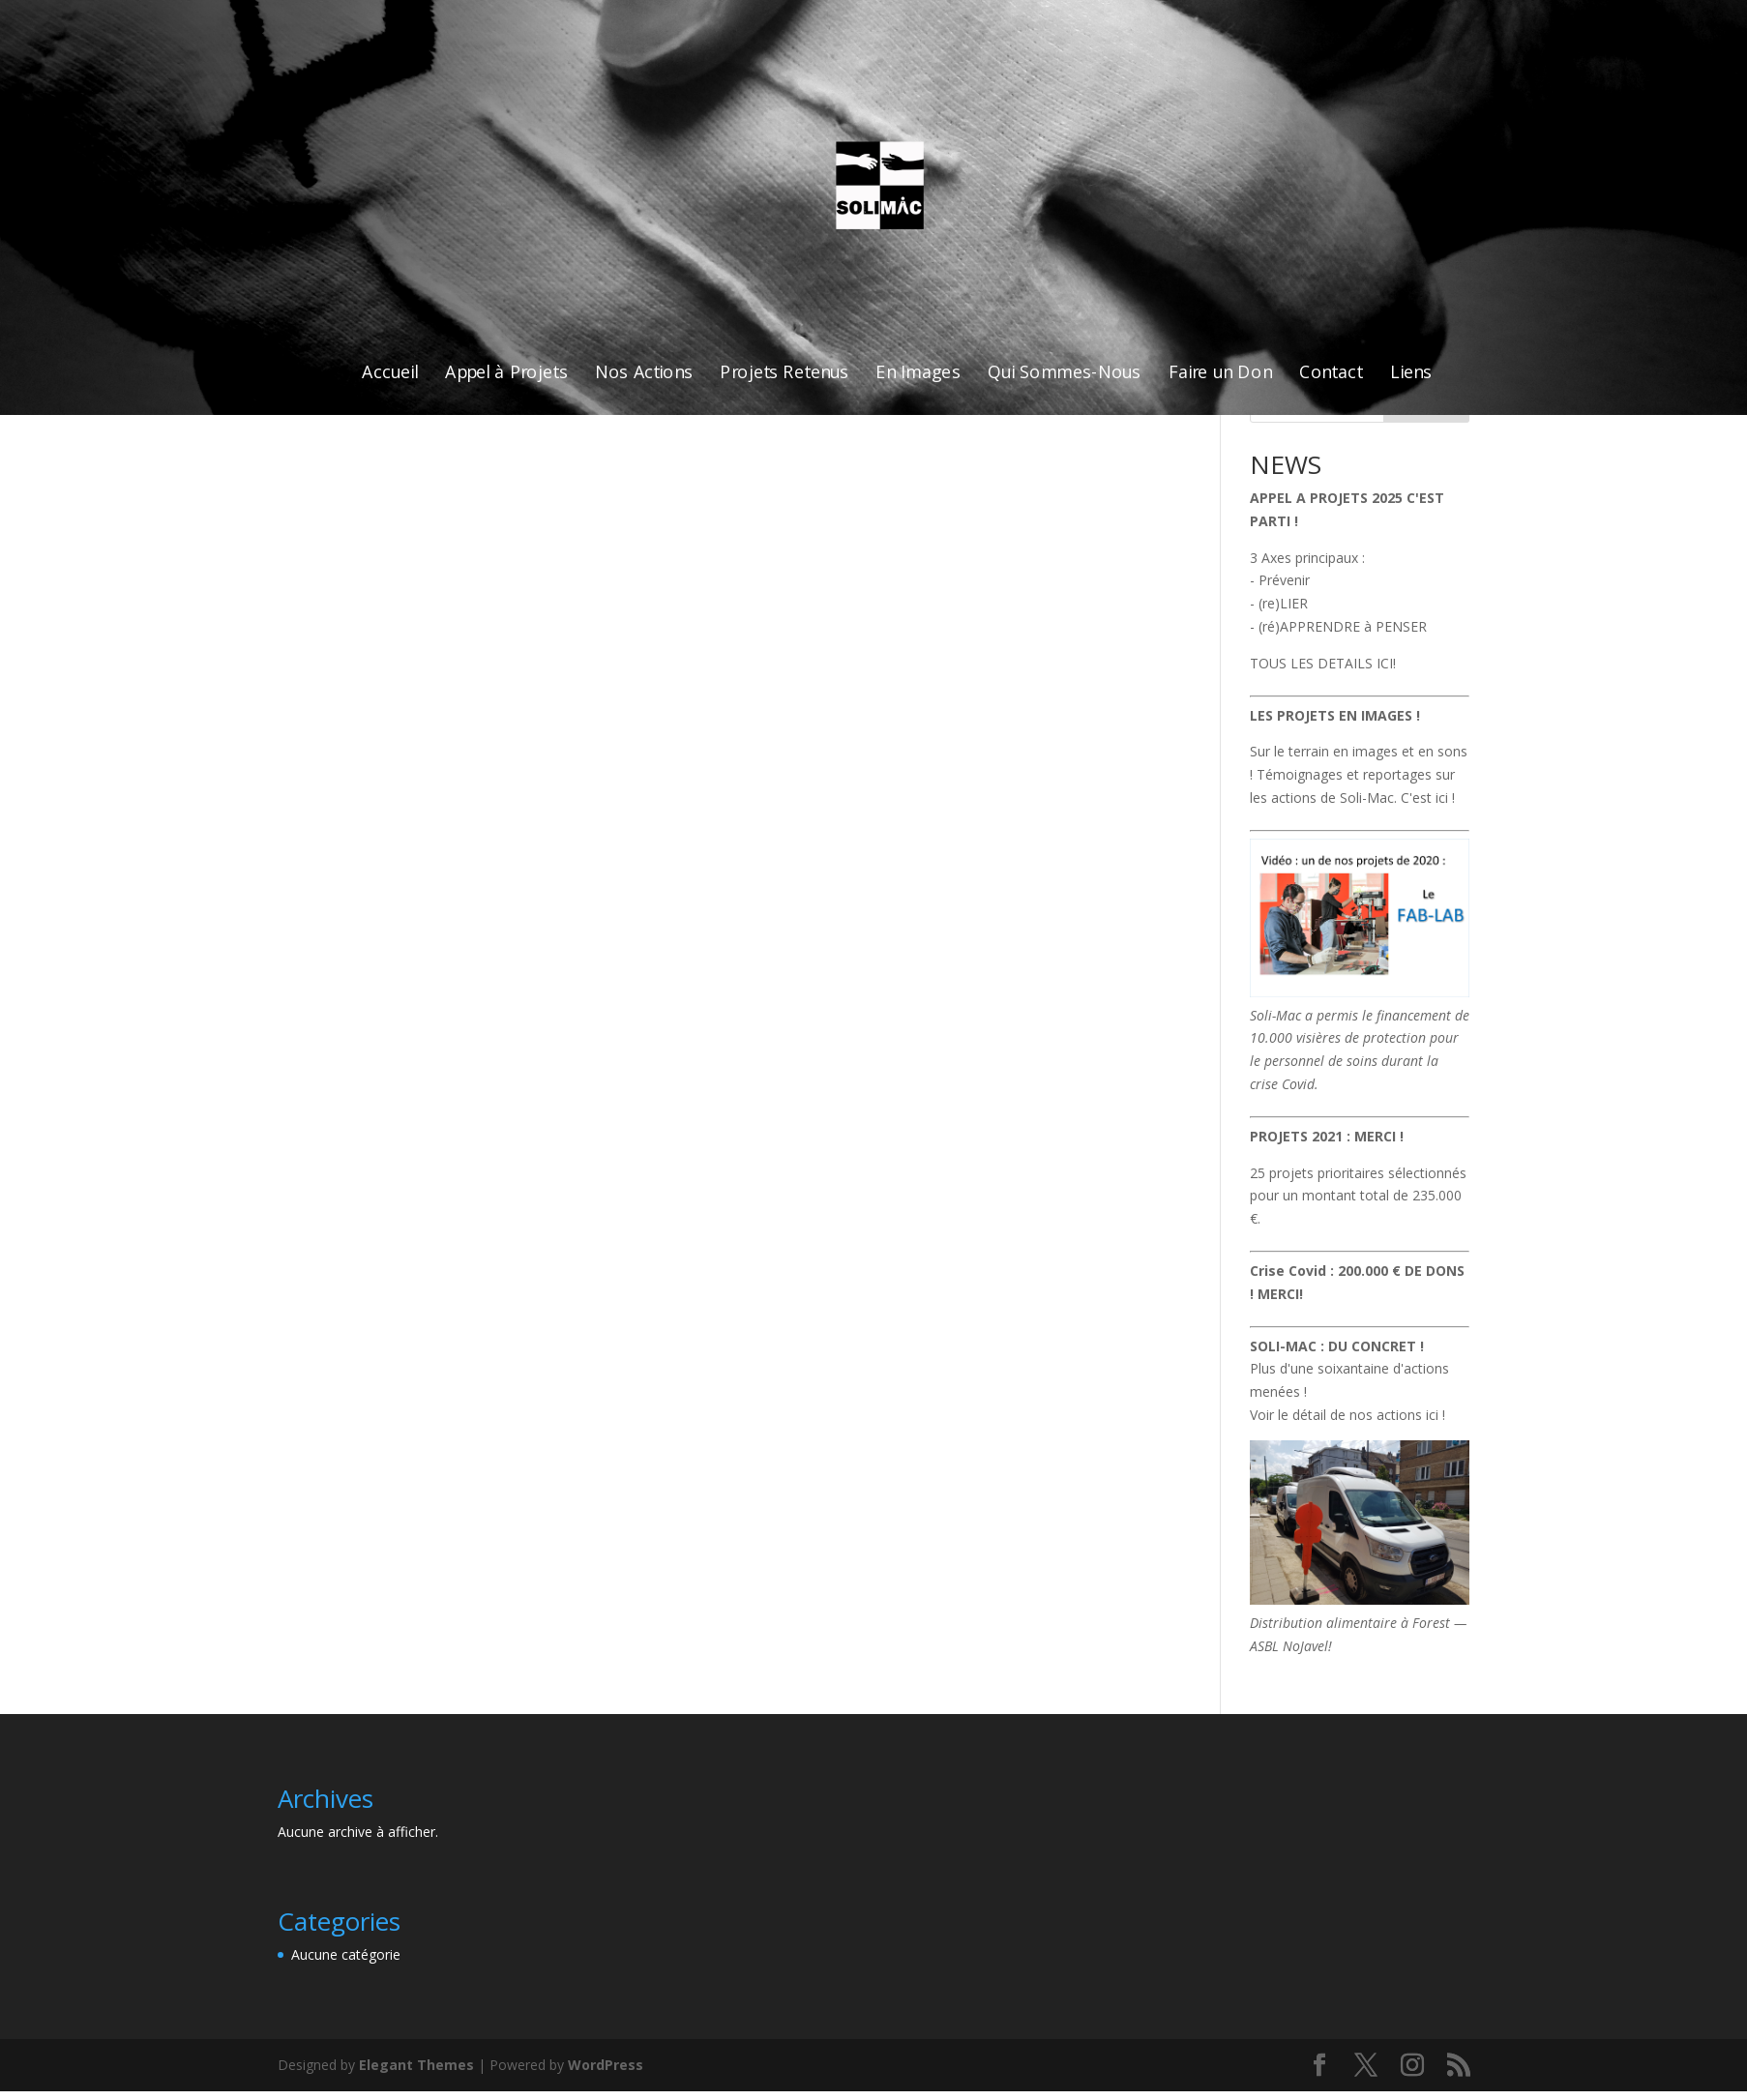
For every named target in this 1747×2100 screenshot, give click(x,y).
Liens (1410, 373)
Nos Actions (643, 373)
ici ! (1445, 797)
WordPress (605, 2065)
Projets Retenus (784, 373)
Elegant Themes (416, 2065)
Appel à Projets (505, 373)
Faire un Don (1220, 373)
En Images (917, 373)
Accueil (390, 373)
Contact (1330, 373)
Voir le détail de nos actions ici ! (1347, 1414)
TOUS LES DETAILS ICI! (1323, 663)
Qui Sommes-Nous (1063, 373)
